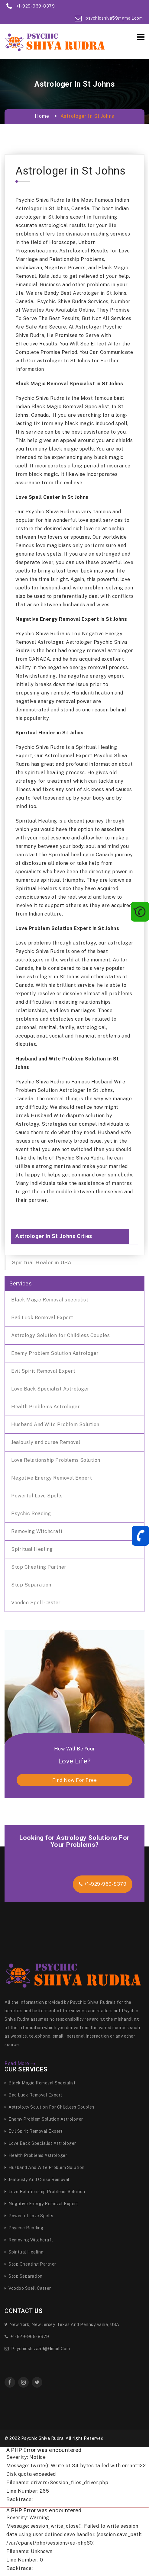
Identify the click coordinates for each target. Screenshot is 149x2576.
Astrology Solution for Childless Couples (60, 1335)
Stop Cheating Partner (38, 1567)
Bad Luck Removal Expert (42, 1317)
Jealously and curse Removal (45, 1442)
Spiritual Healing (32, 1549)
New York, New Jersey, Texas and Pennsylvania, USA (62, 2324)
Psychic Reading (31, 1513)
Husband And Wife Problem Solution (55, 1424)
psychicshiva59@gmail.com (114, 18)
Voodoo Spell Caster (36, 1603)
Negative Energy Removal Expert (51, 1478)
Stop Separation (31, 1585)
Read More (20, 2063)
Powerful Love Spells (37, 1496)
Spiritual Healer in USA (42, 1262)
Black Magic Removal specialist (49, 1300)
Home (42, 116)
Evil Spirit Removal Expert (43, 1371)
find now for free (74, 1780)
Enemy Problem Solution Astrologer (55, 1353)
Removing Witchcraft (37, 1531)
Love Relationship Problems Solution (55, 1460)
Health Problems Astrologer (45, 1407)
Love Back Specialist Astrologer (50, 1389)
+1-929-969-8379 (35, 6)
